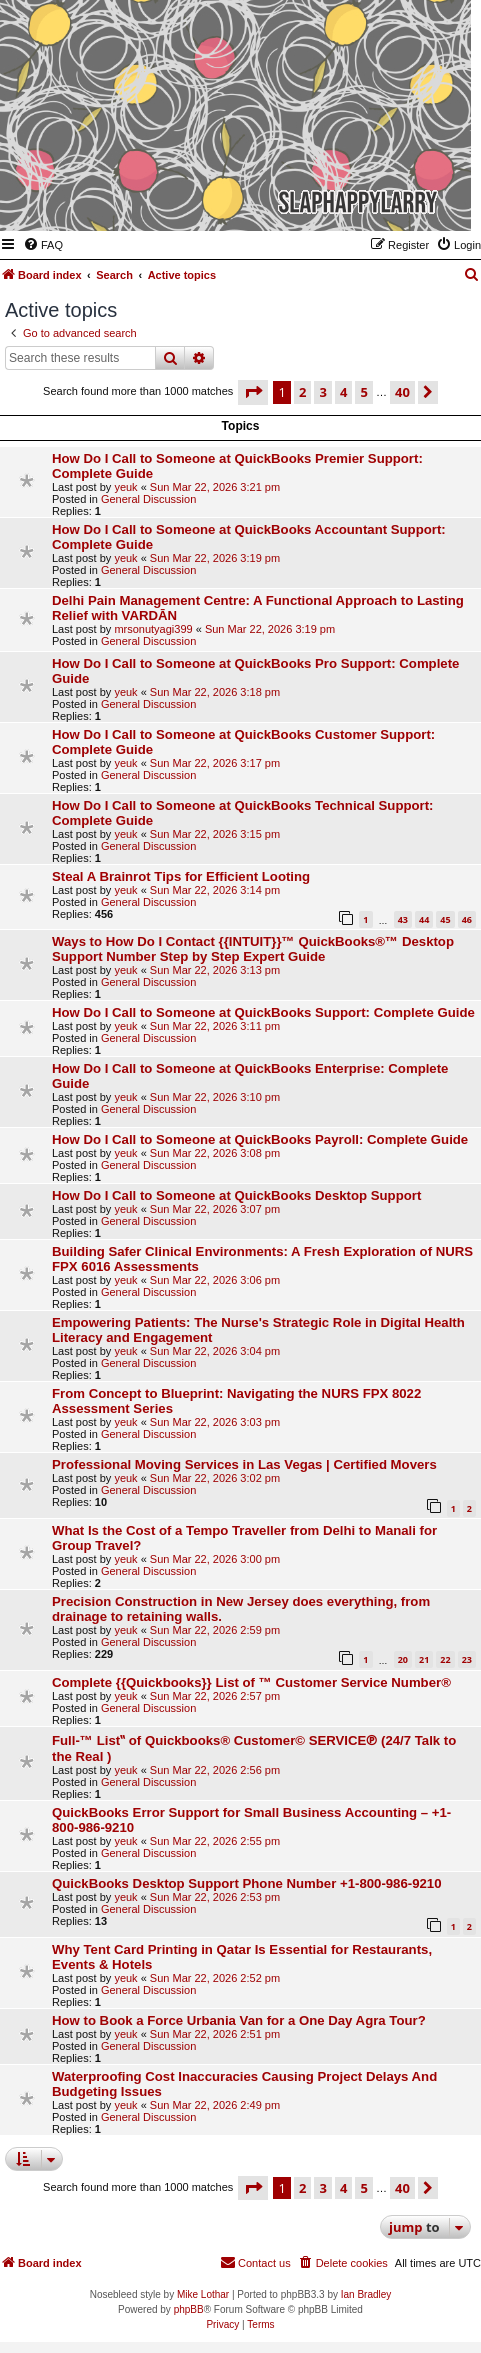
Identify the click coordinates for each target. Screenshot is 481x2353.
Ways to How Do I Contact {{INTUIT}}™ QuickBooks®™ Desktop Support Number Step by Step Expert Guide (253, 949)
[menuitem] (43, 245)
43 (403, 919)
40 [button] (402, 392)
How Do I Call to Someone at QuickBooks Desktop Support (236, 1195)
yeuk (125, 487)
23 (467, 1659)
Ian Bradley (366, 2294)
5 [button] (363, 392)
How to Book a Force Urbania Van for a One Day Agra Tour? (239, 2020)
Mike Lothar (203, 2294)
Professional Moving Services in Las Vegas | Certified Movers (244, 1464)
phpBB (189, 2309)
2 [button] (302, 392)
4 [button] (343, 392)
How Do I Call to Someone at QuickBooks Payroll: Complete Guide (260, 1139)
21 (424, 1659)
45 (445, 919)
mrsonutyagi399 (153, 629)
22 (445, 1659)
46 (467, 919)
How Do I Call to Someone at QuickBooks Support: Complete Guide (263, 1012)
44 (424, 919)
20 (403, 1659)
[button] (253, 392)
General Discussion (148, 499)
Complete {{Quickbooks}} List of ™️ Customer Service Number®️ (251, 1682)
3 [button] (322, 392)
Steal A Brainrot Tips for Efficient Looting (181, 876)
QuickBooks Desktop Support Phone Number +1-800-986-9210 (247, 1883)
